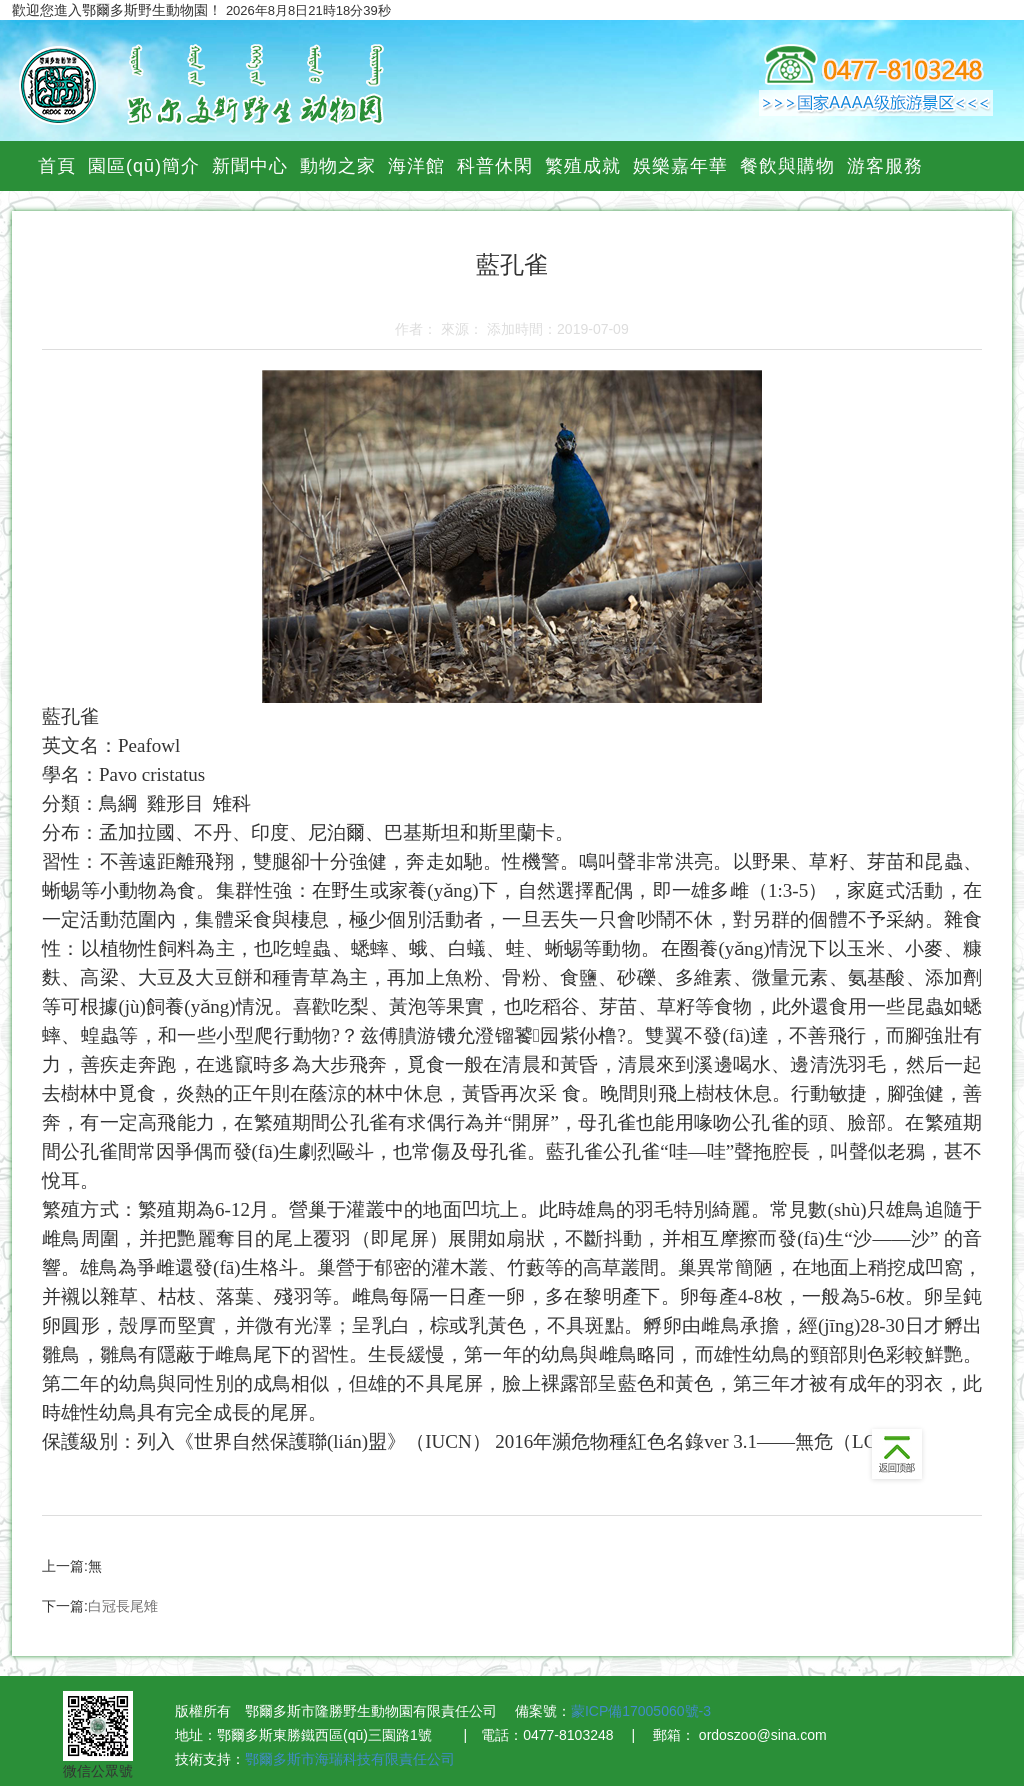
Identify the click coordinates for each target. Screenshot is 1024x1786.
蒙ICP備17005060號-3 (641, 1711)
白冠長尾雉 (123, 1606)
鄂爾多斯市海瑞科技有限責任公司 (350, 1759)
